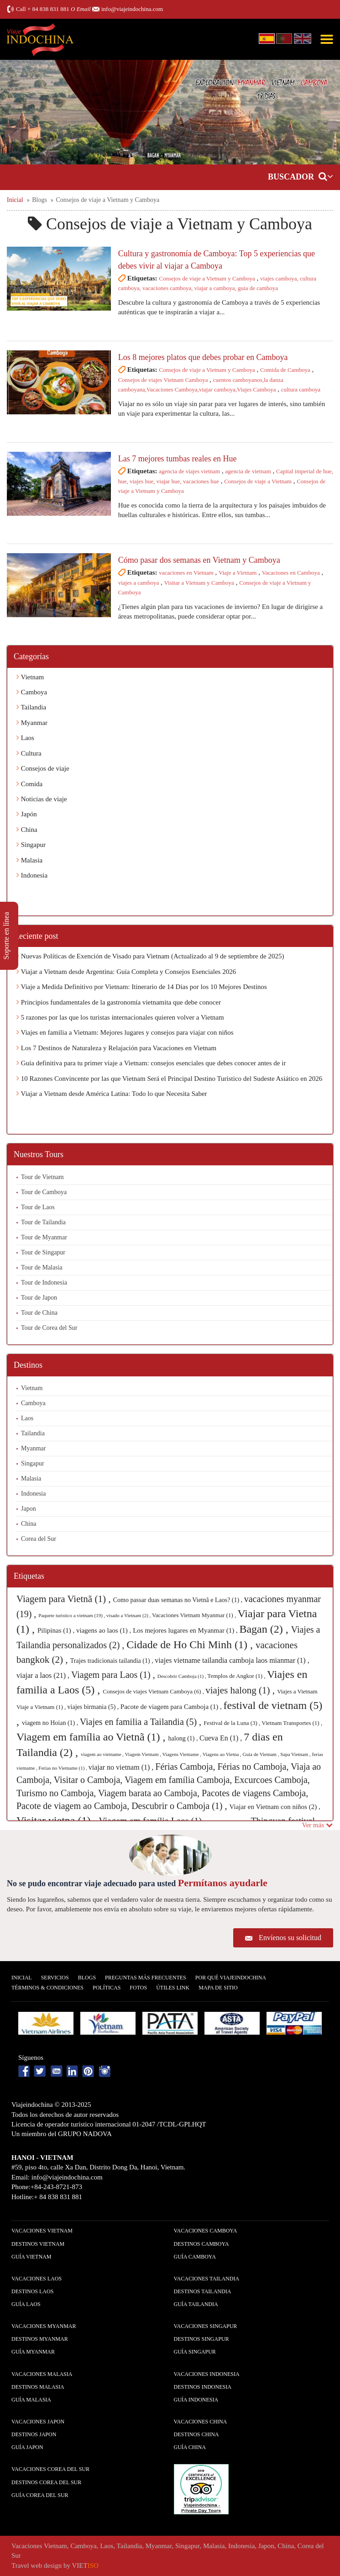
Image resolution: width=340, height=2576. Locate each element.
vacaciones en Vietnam (186, 572)
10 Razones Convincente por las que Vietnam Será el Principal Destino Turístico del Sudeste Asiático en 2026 (169, 1078)
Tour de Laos (38, 1207)
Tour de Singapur (43, 1252)
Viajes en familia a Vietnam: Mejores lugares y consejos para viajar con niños (125, 1032)
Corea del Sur (38, 1538)
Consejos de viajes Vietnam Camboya (163, 379)
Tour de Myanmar (44, 1237)
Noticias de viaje (41, 799)
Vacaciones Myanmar (43, 2326)
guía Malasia (31, 2399)
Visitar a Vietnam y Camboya (199, 582)
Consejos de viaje (42, 768)
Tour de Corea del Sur (49, 1327)
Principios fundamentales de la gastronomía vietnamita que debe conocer (118, 1002)
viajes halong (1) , (241, 1690)
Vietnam (30, 677)
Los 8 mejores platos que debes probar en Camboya (203, 357)
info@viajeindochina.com (132, 8)
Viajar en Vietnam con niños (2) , (275, 1806)
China (26, 829)
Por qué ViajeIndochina (230, 1977)
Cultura (29, 753)
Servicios (55, 1977)
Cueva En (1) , (221, 1738)
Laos (25, 737)
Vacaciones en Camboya (291, 572)
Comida (29, 784)
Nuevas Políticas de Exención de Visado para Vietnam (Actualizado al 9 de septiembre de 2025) (150, 956)
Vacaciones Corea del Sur (50, 2469)
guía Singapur (195, 2352)
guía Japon (27, 2447)
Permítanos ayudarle (222, 1882)
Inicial (21, 1977)
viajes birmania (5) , (94, 1706)
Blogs (87, 1977)
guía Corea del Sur (39, 2495)
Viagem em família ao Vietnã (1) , (92, 1737)
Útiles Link (172, 1987)
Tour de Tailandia (43, 1222)
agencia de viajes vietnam (189, 471)
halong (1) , (183, 1738)
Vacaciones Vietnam (42, 2230)
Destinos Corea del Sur (46, 2482)
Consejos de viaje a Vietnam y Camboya (207, 278)
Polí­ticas (106, 1987)
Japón (26, 814)
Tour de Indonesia (44, 1282)
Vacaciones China (200, 2421)
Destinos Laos (32, 2291)
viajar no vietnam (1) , (122, 1767)
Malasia (29, 860)
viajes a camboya (138, 582)
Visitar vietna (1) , (57, 1820)
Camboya (31, 692)
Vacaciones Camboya (205, 2230)
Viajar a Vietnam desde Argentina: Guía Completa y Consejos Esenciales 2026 (126, 971)
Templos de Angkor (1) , (237, 1675)
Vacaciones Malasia (41, 2374)
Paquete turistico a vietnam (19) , (72, 1615)
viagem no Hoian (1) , (51, 1722)
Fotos (138, 1987)
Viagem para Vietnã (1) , (64, 1598)
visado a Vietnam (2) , (129, 1615)
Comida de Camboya (285, 369)
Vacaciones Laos (36, 2278)
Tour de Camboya (44, 1192)
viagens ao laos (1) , (104, 1630)
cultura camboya (300, 389)
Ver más (317, 1825)
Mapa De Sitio (218, 1987)
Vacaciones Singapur (205, 2326)
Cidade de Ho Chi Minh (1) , (191, 1644)
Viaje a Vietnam (237, 572)
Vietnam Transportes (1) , (292, 1722)
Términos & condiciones (47, 1987)
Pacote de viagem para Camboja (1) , (172, 1706)
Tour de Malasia (42, 1267)
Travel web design (36, 2565)
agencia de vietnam (248, 471)
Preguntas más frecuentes (145, 1977)
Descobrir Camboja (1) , (182, 1676)
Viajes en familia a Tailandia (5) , (142, 1722)
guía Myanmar (33, 2352)
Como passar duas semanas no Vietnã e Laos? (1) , (178, 1600)
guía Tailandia (196, 2304)
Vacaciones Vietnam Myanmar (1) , (194, 1615)
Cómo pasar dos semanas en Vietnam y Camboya (199, 560)
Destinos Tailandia (202, 2291)
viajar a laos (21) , (43, 1675)
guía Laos (26, 2304)
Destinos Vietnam (37, 2244)
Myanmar (31, 722)
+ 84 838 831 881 (48, 8)
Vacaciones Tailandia (207, 2278)
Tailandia (31, 707)
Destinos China (196, 2434)
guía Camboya (195, 2256)
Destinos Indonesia (202, 2387)
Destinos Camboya (201, 2244)
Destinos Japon (33, 2434)
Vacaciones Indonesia (207, 2374)
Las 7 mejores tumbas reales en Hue (177, 458)
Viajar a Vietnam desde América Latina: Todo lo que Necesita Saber (111, 1093)
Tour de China (39, 1312)
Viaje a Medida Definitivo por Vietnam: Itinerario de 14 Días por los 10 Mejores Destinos (141, 986)
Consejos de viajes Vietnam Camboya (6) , (154, 1691)
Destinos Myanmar (39, 2339)
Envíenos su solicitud (290, 1937)
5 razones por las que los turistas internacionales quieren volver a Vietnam (120, 1017)
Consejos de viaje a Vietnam (258, 481)
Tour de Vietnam (42, 1177)
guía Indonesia (196, 2399)
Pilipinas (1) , (56, 1630)
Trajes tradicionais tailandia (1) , (112, 1660)
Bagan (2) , (265, 1629)
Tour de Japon (39, 1297)
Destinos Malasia (37, 2387)
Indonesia (31, 875)
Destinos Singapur (201, 2339)
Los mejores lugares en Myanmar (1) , (186, 1630)
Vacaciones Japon (37, 2421)
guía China (190, 2447)
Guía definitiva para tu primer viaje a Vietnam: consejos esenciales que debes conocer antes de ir (151, 1063)
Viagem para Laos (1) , (114, 1675)
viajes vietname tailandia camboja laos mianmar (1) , (232, 1660)
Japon (28, 1508)
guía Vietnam (31, 2256)
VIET (85, 2565)
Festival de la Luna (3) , (233, 1722)
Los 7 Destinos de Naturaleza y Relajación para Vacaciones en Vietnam (116, 1048)
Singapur (31, 844)
